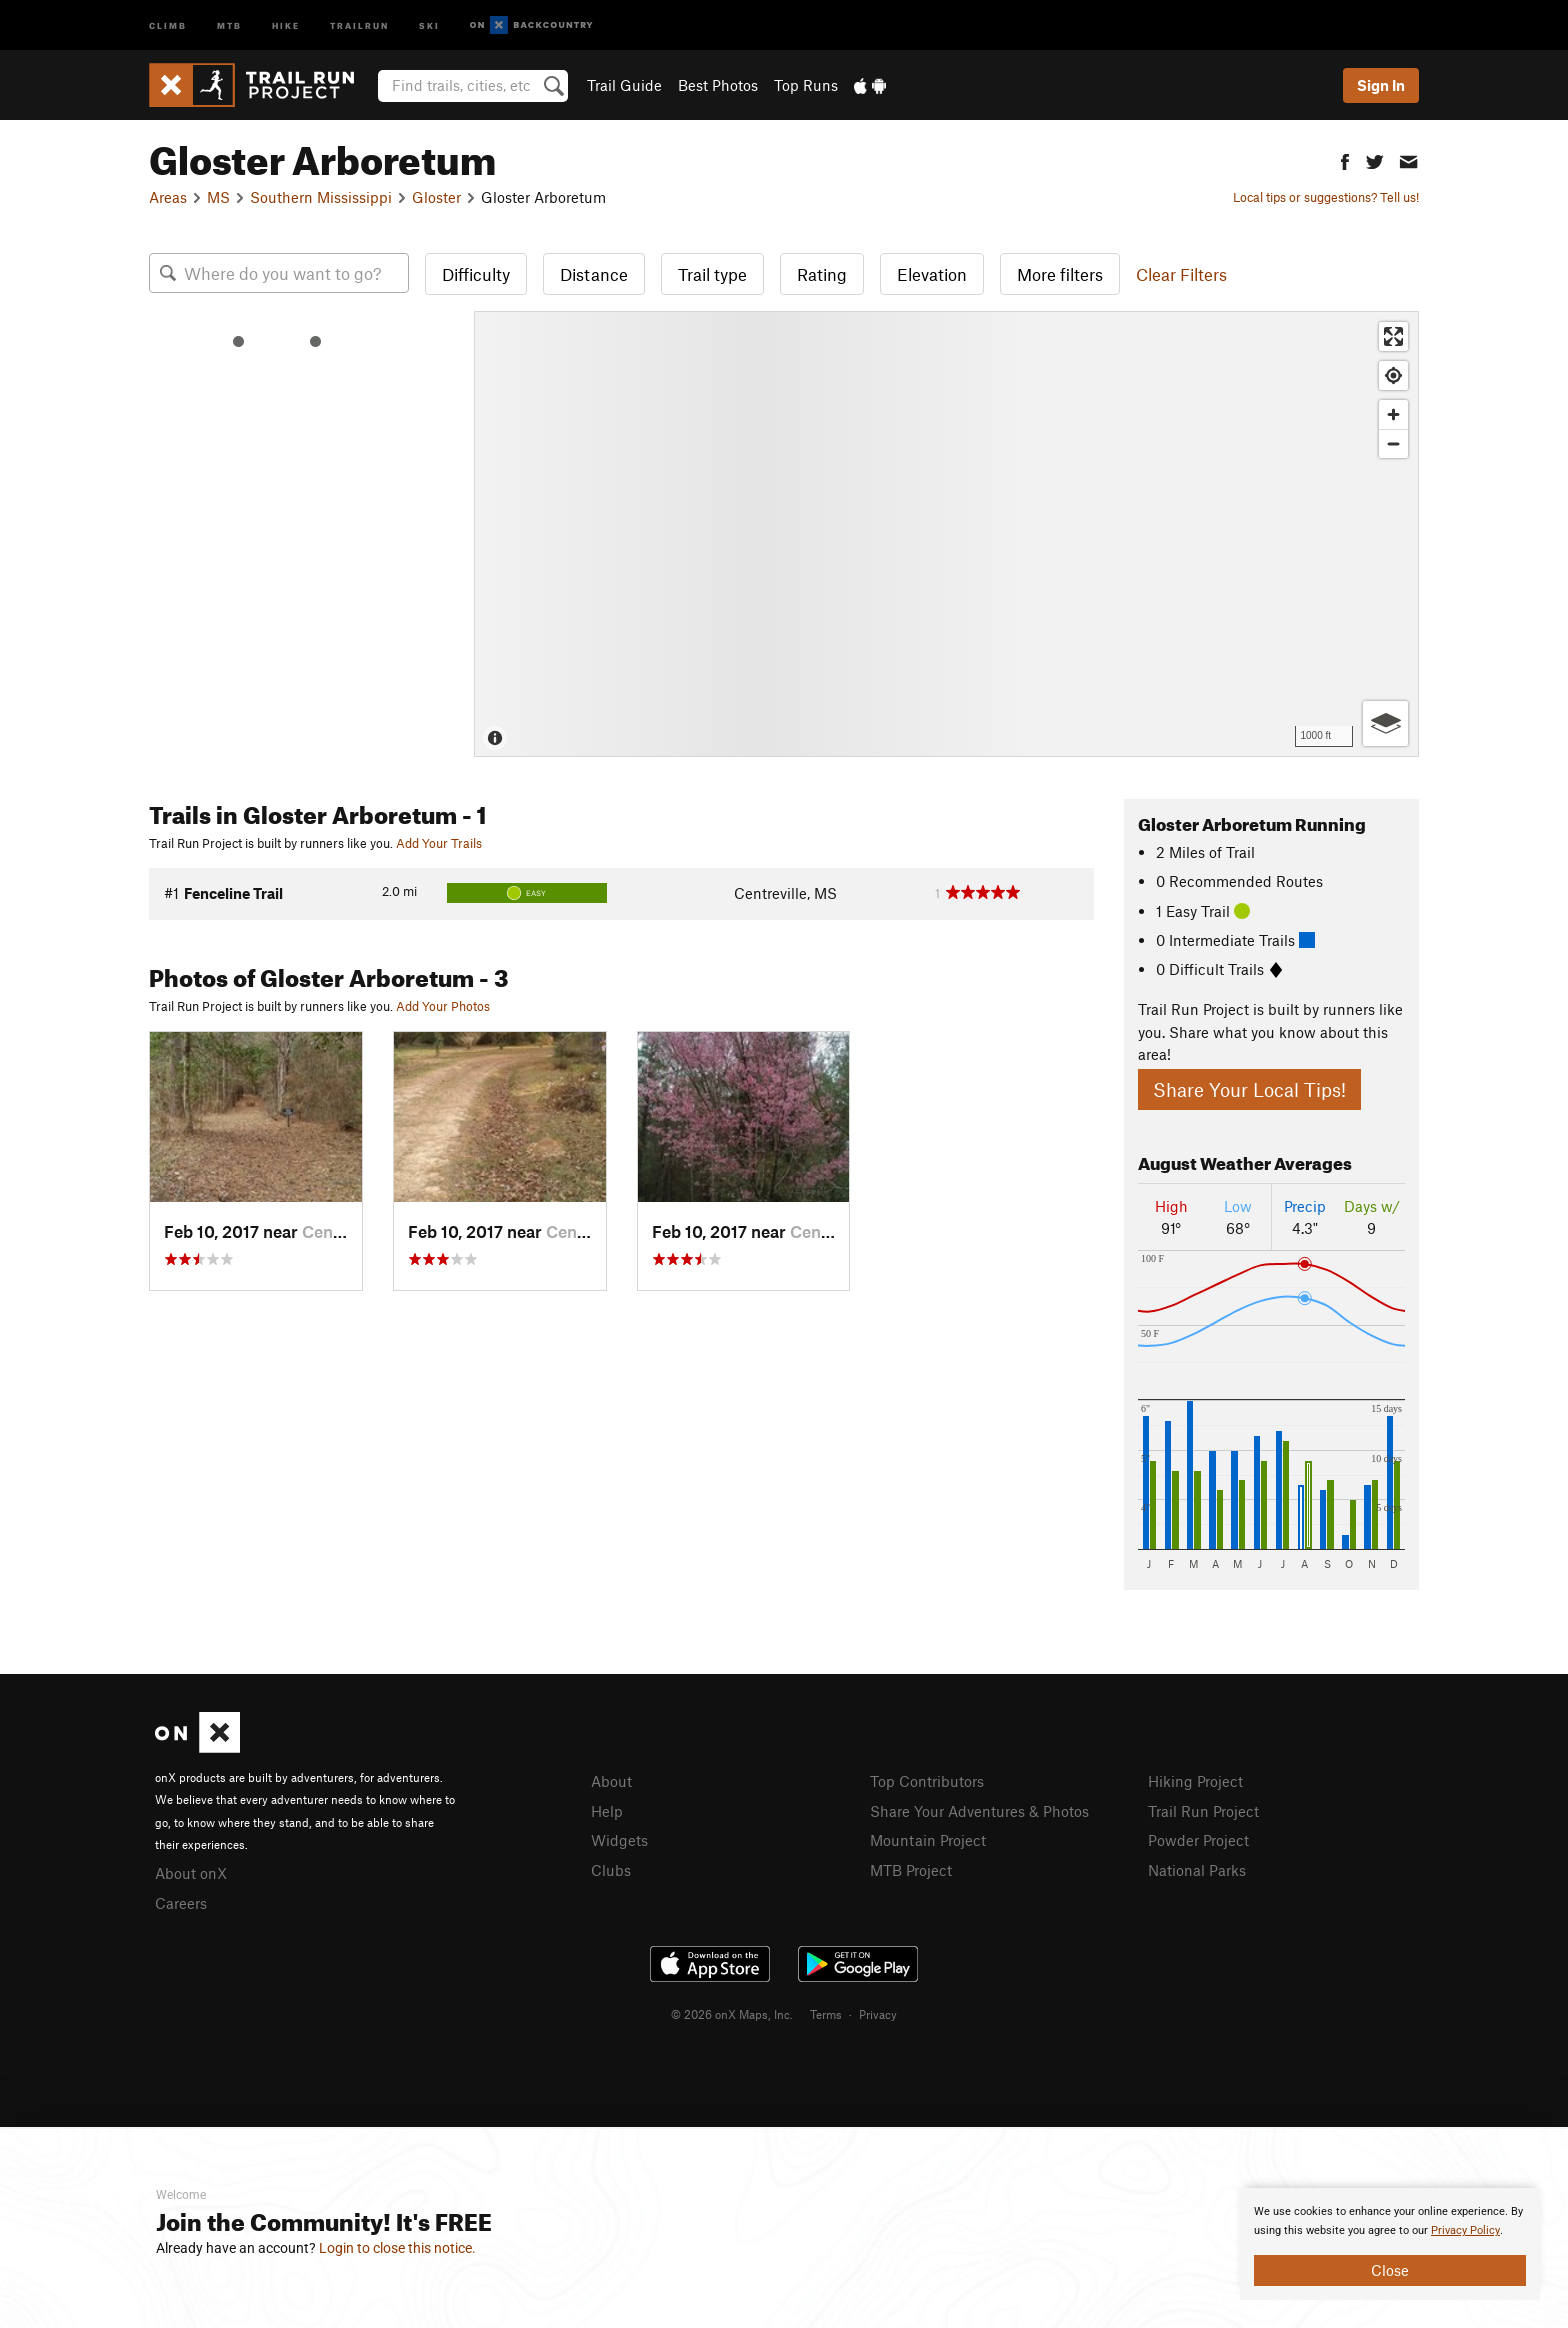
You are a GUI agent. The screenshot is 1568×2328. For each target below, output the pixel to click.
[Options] (1385, 723)
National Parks (1197, 1870)
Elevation (932, 274)
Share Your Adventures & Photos (979, 1811)
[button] (1345, 159)
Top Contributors (927, 1781)
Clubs (611, 1870)
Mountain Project (928, 1840)
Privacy (878, 2014)
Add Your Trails (439, 843)
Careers (181, 1903)
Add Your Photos (443, 1006)
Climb (168, 24)
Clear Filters (1181, 274)
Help (607, 1811)
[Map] (946, 534)
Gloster (436, 197)
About (611, 1781)
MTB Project (911, 1870)
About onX (191, 1873)
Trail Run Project (1203, 1811)
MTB (229, 24)
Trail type (712, 274)
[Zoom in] (1393, 414)
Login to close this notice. (397, 2248)
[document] (1390, 2244)
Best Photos (718, 85)
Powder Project (1198, 1840)
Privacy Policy (1465, 2230)
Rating (822, 274)
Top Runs (806, 85)
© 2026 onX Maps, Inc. (732, 2014)
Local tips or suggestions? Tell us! (1326, 197)
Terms (826, 2014)
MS (218, 197)
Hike (286, 24)
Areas (168, 197)
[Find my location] (1393, 375)
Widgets (619, 1840)
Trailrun (359, 24)
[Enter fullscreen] (1393, 336)
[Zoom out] (1393, 443)
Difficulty (476, 274)
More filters (1060, 274)
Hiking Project (1195, 1781)
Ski (429, 24)
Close (1390, 2270)
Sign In (1381, 85)
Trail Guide (624, 85)
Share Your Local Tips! (1249, 1089)
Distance (594, 274)
